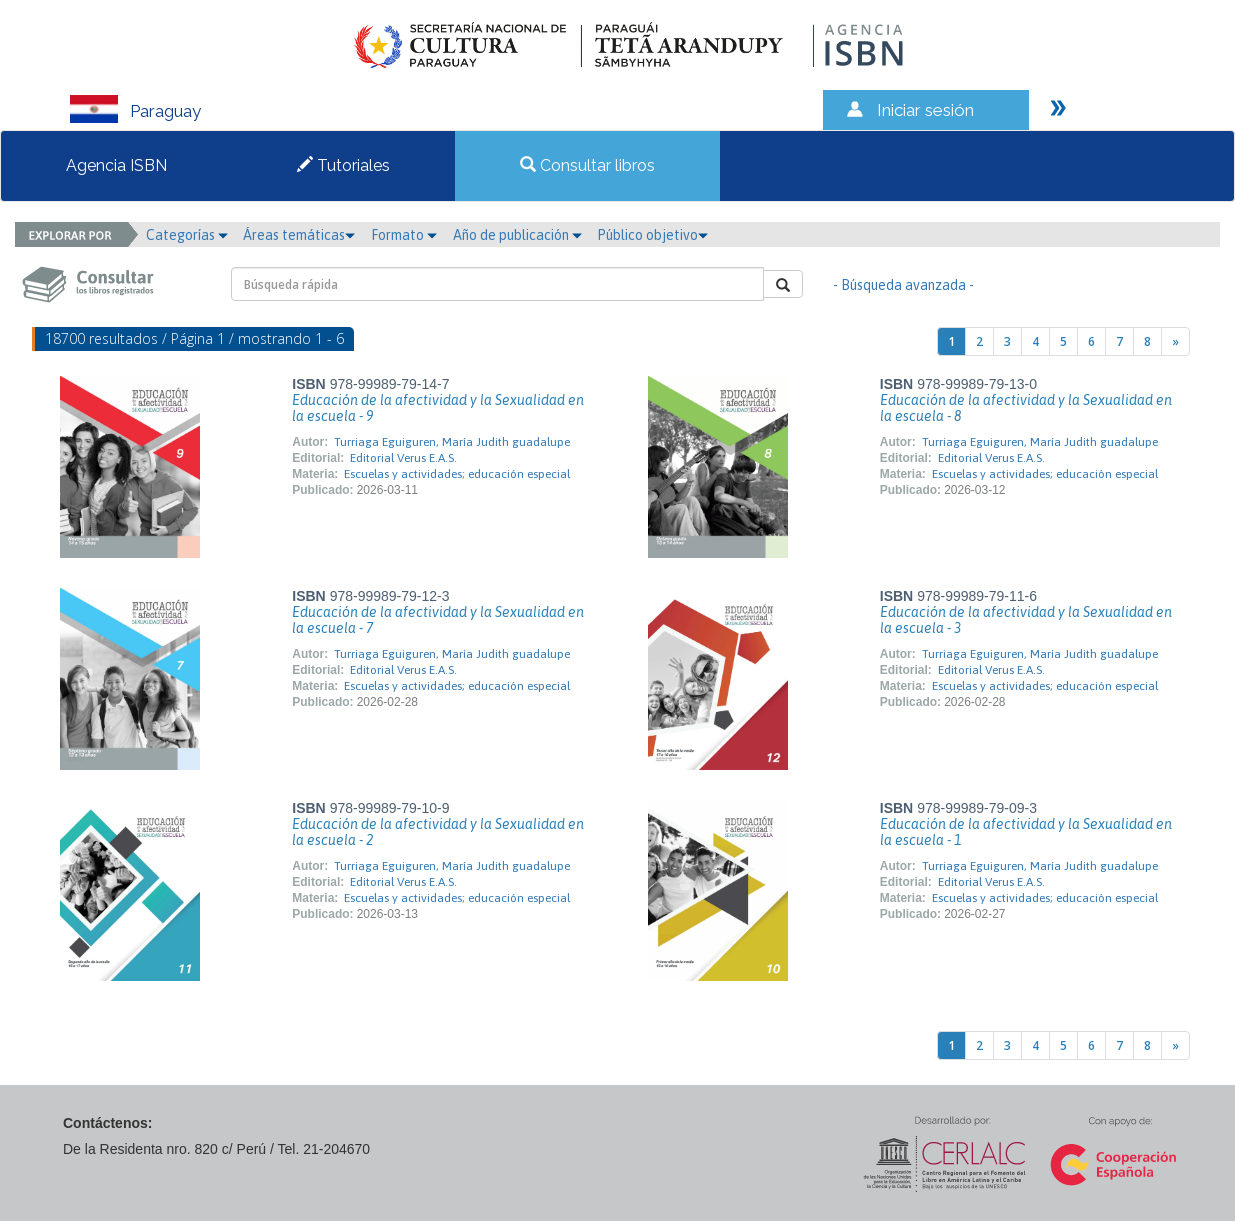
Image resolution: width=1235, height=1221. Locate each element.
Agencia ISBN (116, 165)
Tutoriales (343, 165)
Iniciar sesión (925, 110)
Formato (404, 235)
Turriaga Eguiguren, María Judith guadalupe (452, 442)
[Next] (1175, 341)
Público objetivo (652, 235)
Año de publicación (517, 235)
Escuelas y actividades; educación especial (457, 474)
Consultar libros (587, 165)
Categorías (187, 235)
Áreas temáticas (299, 235)
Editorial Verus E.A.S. (403, 458)
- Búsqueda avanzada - (903, 285)
